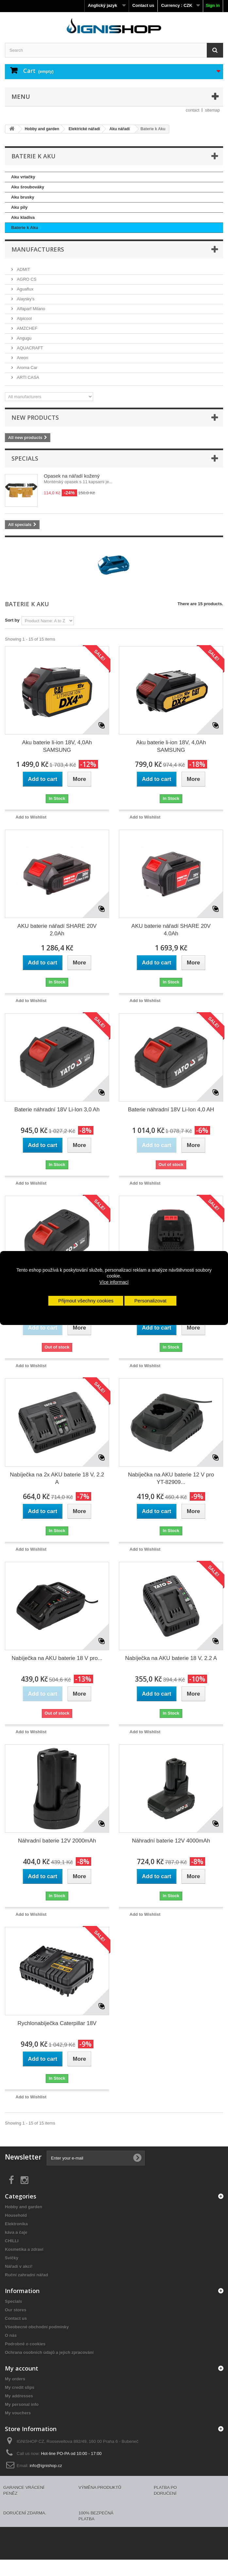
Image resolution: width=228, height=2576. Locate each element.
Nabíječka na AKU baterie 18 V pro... (57, 1658)
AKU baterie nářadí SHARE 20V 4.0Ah (171, 930)
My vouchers (18, 2412)
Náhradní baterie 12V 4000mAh (171, 1841)
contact (193, 110)
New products (35, 417)
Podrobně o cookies (25, 2343)
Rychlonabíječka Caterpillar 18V (57, 2023)
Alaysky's (25, 298)
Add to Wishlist (31, 817)
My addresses (19, 2395)
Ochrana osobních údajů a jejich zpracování (49, 2352)
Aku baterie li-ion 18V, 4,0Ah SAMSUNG (57, 746)
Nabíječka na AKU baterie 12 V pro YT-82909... (171, 1478)
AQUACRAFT (29, 347)
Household (16, 2215)
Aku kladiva (23, 217)
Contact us (143, 5)
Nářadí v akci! (19, 2266)
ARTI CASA (27, 377)
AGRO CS (26, 279)
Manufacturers (37, 249)
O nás (11, 2335)
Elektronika (16, 2223)
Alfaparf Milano (30, 308)
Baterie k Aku (24, 227)
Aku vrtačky (23, 176)
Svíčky (11, 2257)
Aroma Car (26, 367)
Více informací (113, 1282)
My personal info (22, 2404)
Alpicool (24, 318)
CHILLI (12, 2240)
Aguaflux (24, 289)
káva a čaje (16, 2232)
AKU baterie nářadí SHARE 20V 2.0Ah (57, 930)
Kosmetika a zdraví (24, 2249)
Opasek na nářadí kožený (72, 476)
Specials (24, 458)
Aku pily (19, 207)
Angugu (23, 338)
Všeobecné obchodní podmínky (37, 2326)
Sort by (12, 620)
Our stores (15, 2309)
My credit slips (19, 2387)
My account (21, 2368)
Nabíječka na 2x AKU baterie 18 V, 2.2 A (57, 1478)
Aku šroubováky (27, 187)
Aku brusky (22, 197)
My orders (15, 2378)
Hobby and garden (23, 2206)
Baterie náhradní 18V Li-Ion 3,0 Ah (57, 1109)
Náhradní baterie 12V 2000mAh (57, 1841)
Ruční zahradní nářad (26, 2274)
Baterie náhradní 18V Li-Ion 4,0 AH (171, 1109)
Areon (22, 357)
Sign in (213, 5)
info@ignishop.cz (46, 2465)
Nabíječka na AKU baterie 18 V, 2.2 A (171, 1658)
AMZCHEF (26, 328)
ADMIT (23, 269)
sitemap (212, 110)
